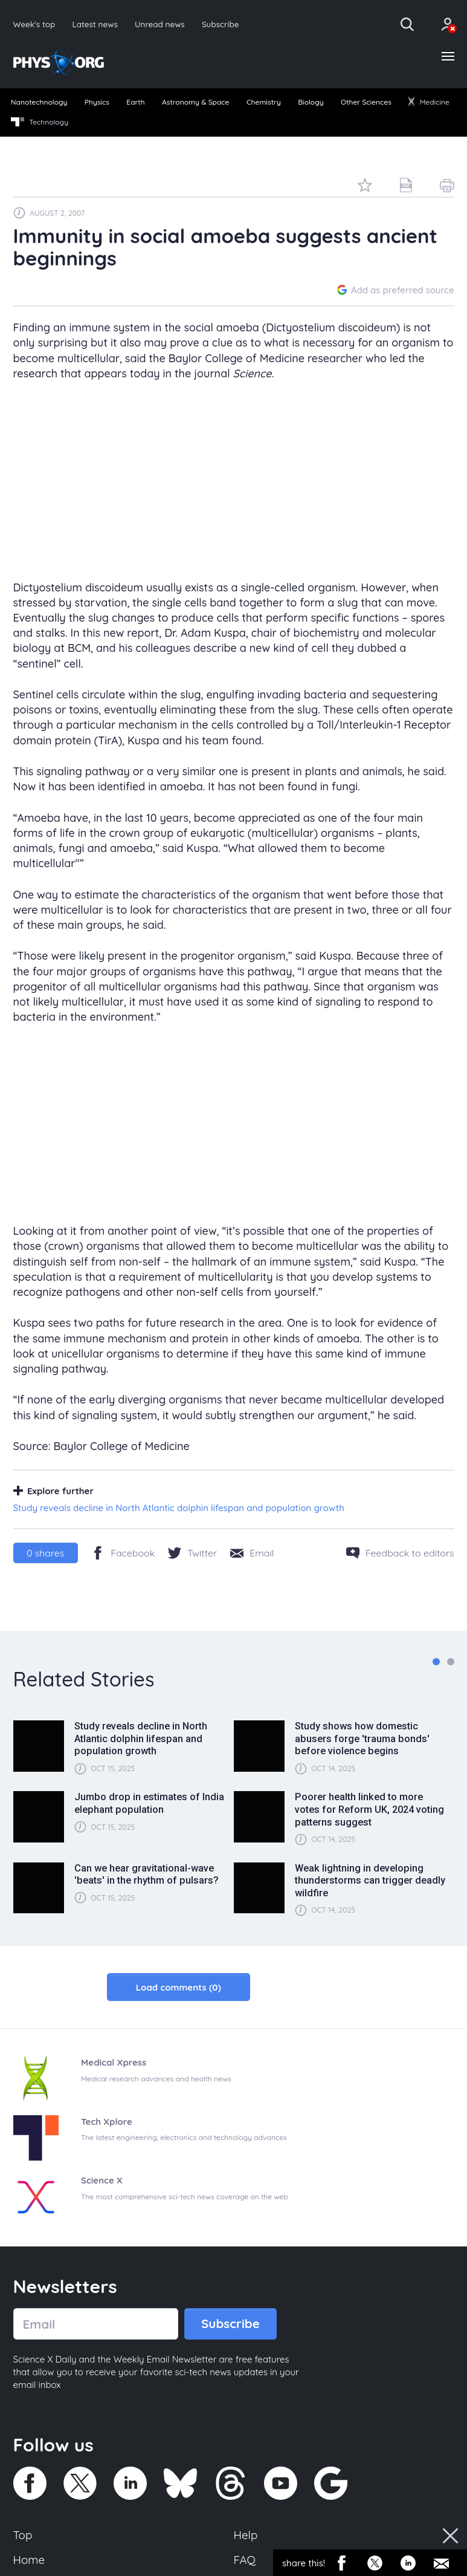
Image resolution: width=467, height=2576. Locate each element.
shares (45, 1553)
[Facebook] (123, 1553)
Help (246, 2535)
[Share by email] (252, 1553)
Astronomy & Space (195, 101)
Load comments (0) (178, 1987)
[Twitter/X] (192, 1553)
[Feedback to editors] (400, 1553)
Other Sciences (366, 101)
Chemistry (263, 101)
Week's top (34, 24)
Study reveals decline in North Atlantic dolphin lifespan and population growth (178, 1508)
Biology (310, 101)
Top (23, 2535)
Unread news (160, 24)
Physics (97, 101)
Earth (135, 101)
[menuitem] (39, 103)
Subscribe (220, 24)
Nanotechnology (39, 101)
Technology (39, 122)
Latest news (94, 24)
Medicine (428, 102)
